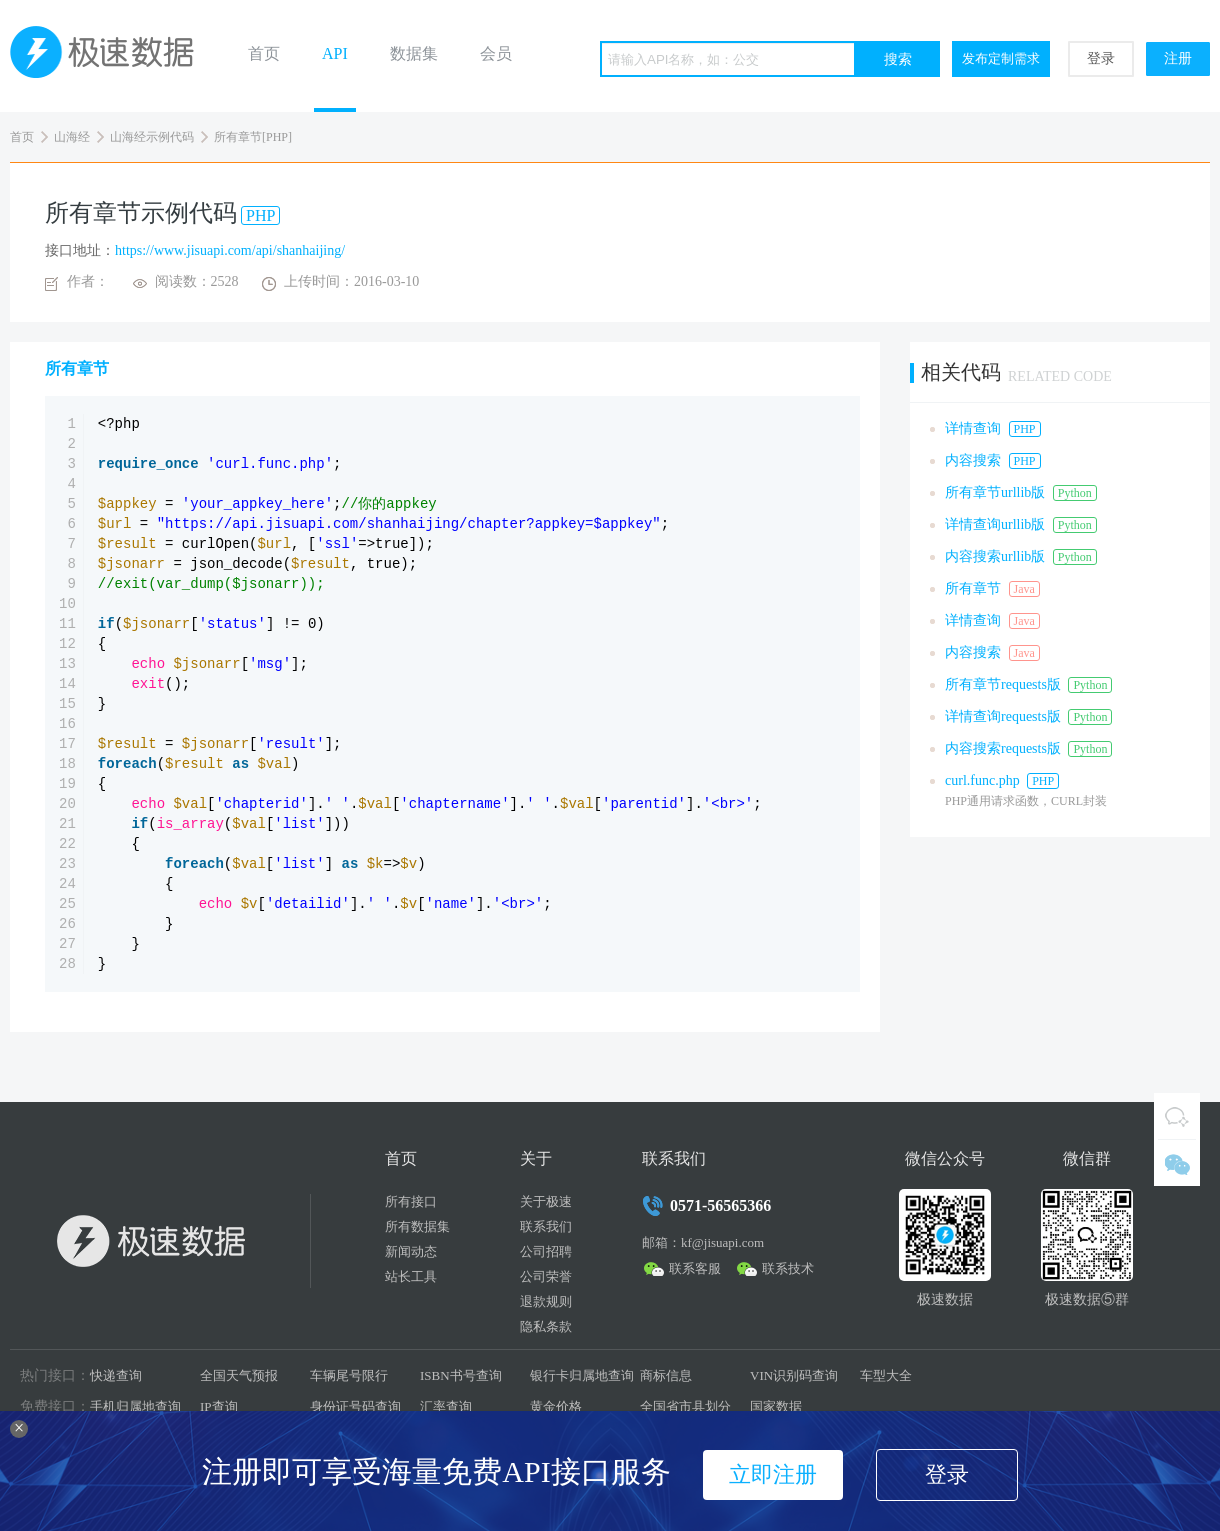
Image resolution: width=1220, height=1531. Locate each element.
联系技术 (788, 1268)
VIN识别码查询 (794, 1375)
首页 (264, 53)
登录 (1101, 58)
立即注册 (773, 1474)
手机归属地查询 (135, 1406)
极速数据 (110, 56)
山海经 (72, 137)
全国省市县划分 (685, 1406)
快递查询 (116, 1375)
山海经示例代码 (152, 137)
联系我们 (546, 1226)
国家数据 (776, 1406)
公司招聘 (546, 1251)
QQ (1177, 1116)
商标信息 (666, 1375)
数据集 (414, 53)
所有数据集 (417, 1226)
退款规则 (546, 1301)
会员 (496, 53)
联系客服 (695, 1268)
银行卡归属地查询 (582, 1375)
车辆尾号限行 (349, 1375)
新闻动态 (411, 1251)
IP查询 (219, 1406)
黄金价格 (556, 1406)
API (335, 53)
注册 (1178, 58)
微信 (1177, 1163)
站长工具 (411, 1276)
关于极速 (546, 1201)
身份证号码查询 (355, 1406)
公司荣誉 (546, 1276)
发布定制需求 (1001, 58)
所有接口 (411, 1201)
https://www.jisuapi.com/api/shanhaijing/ (230, 250)
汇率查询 (446, 1406)
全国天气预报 (239, 1375)
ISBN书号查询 (461, 1375)
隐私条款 (546, 1326)
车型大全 (886, 1375)
